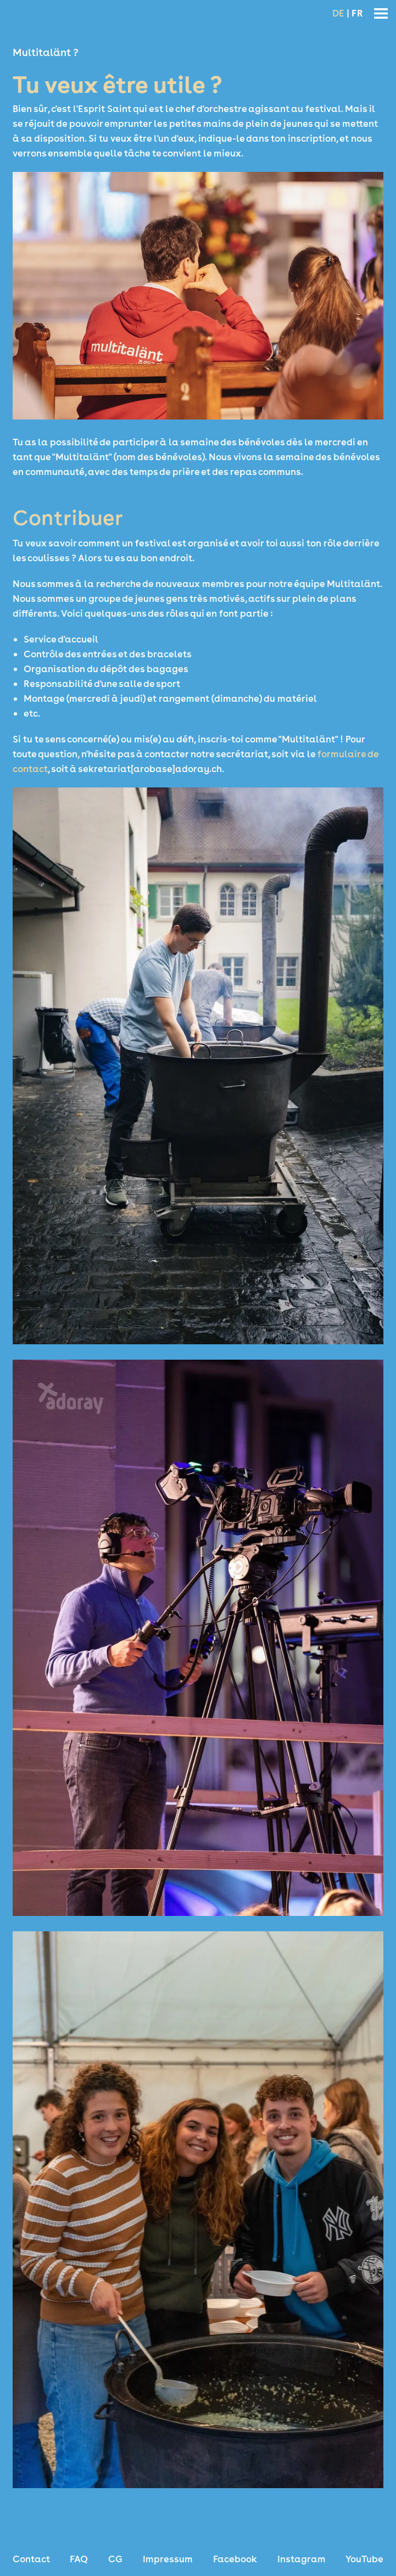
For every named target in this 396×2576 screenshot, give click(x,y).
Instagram (301, 2559)
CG (115, 2559)
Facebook (235, 2559)
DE (338, 13)
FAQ (79, 2559)
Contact (31, 2559)
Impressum (168, 2559)
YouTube (364, 2559)
